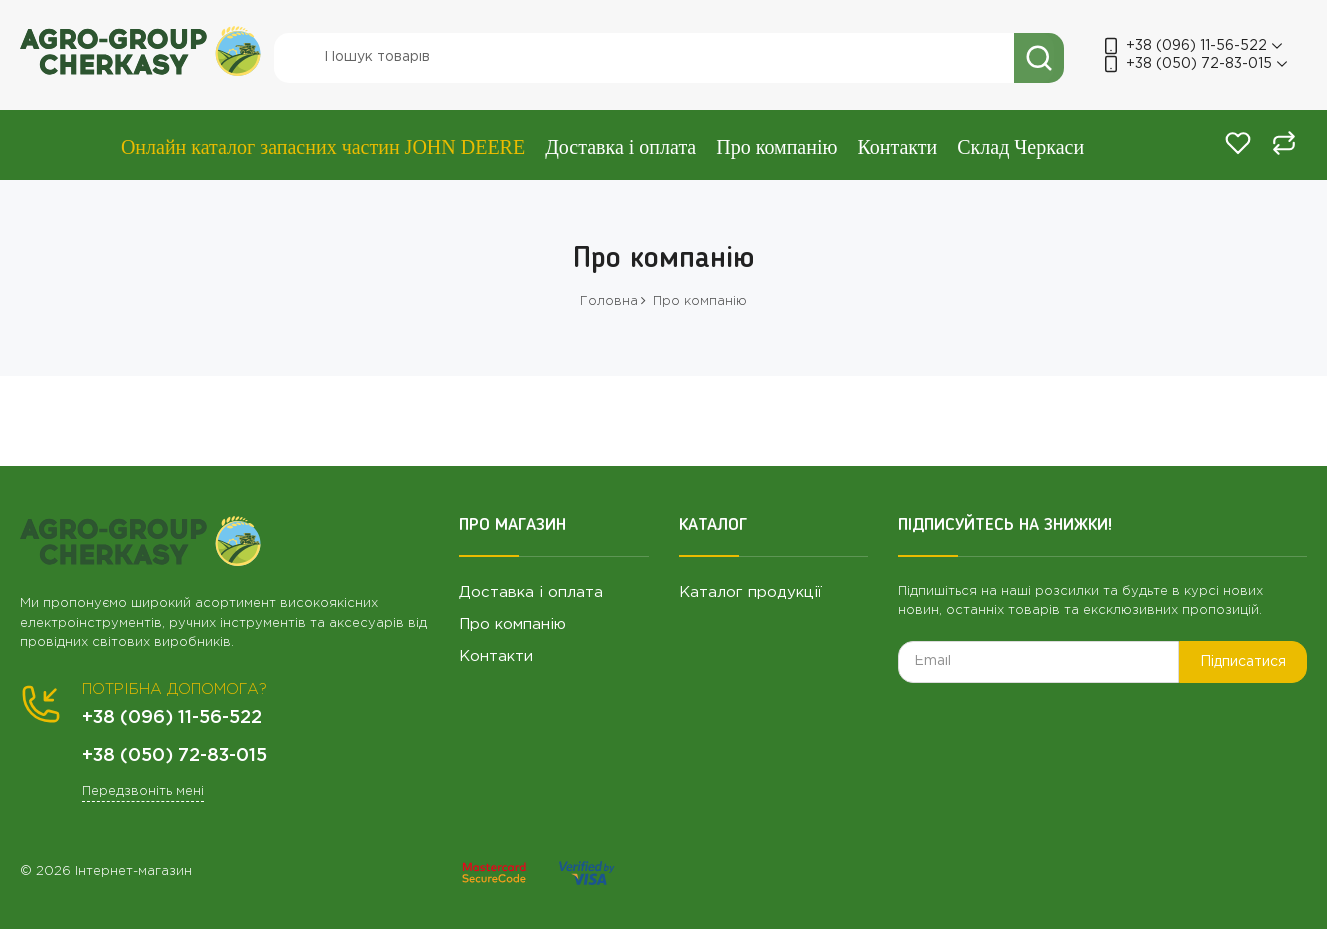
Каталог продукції (750, 592)
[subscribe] (1038, 662)
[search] (664, 58)
